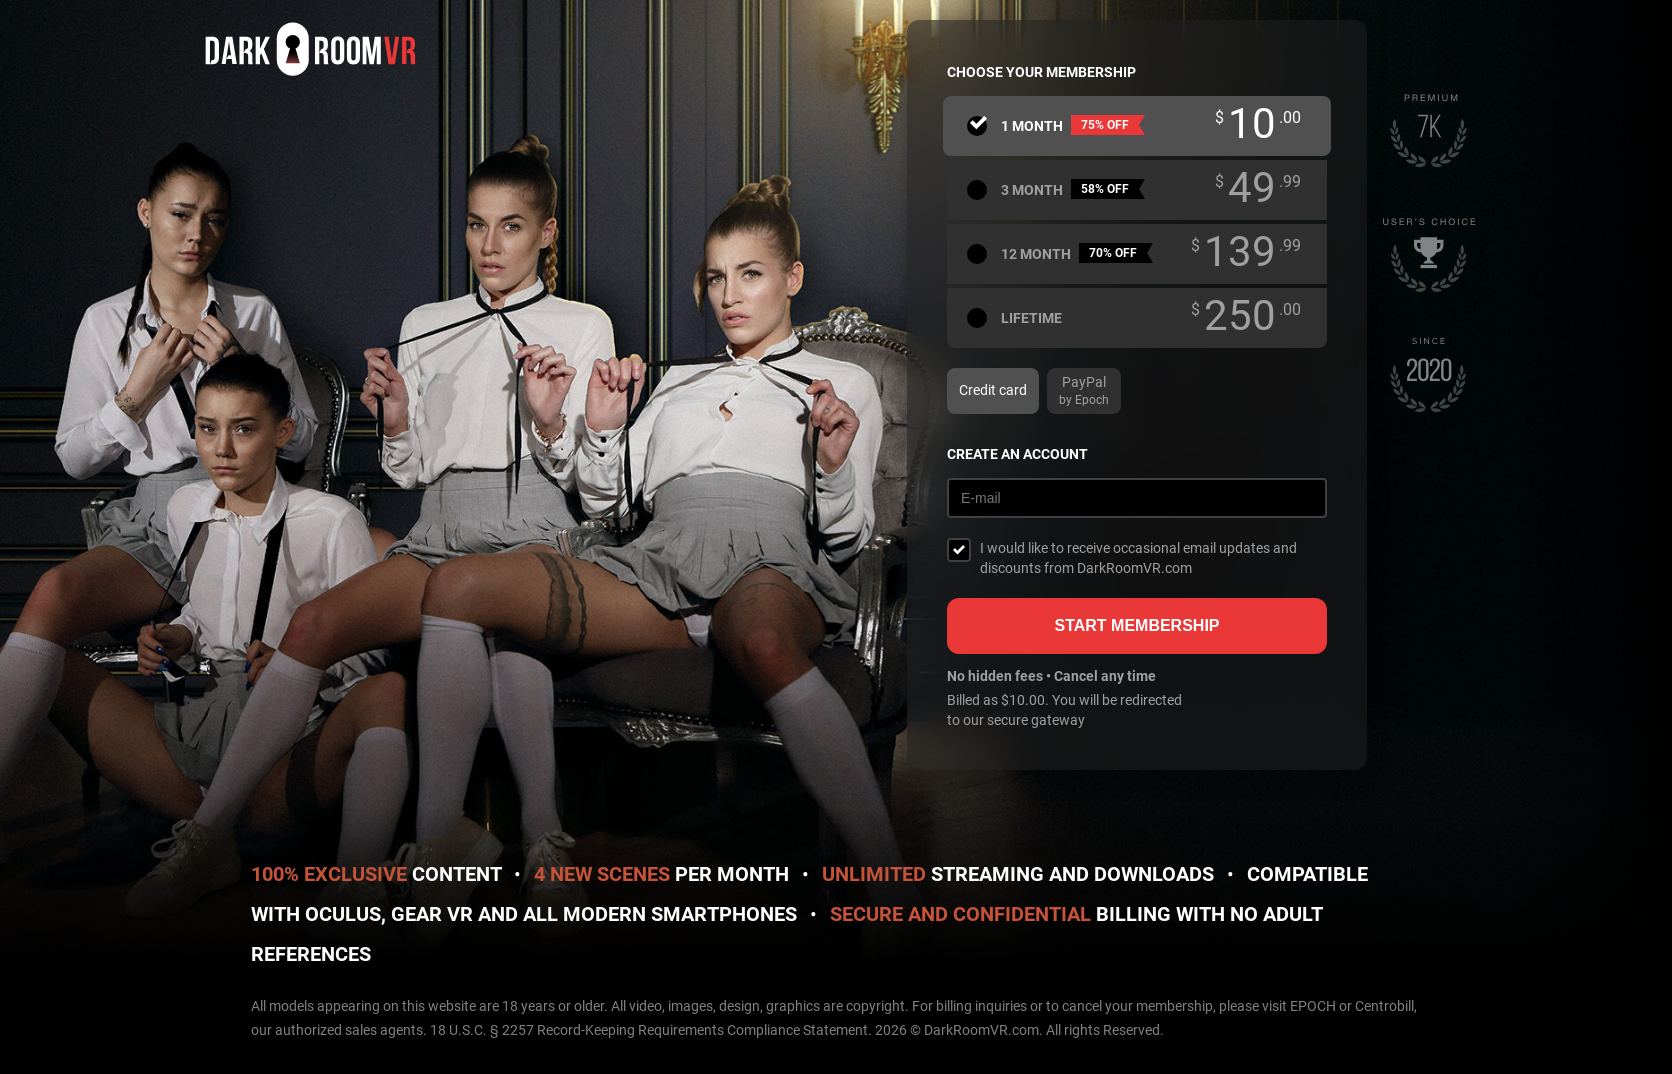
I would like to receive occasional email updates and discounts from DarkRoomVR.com (1138, 558)
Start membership (1136, 625)
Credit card (993, 390)
